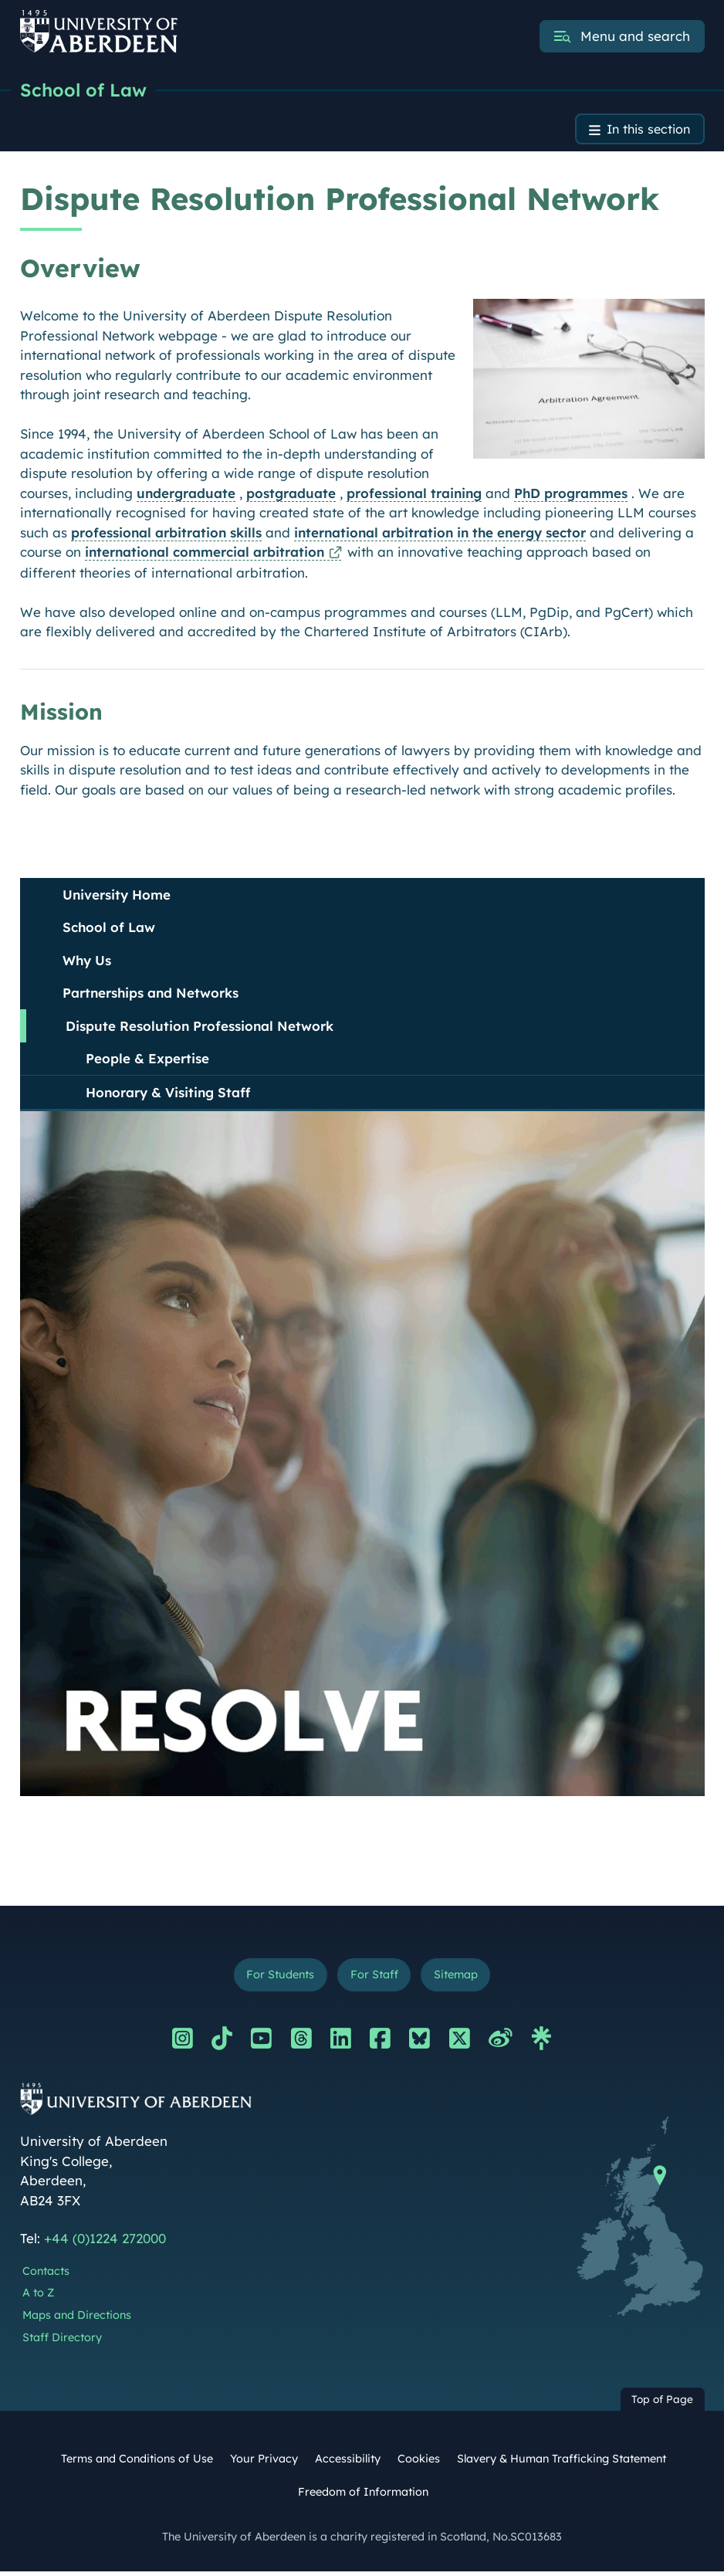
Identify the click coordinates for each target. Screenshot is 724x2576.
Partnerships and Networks (151, 995)
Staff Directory (62, 2341)
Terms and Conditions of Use (137, 2462)
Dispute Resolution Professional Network (199, 1028)
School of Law (84, 90)
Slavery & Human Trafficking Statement (561, 2462)
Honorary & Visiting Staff (168, 1094)
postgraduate (291, 495)
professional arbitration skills (166, 535)
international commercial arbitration (204, 554)
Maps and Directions (76, 2319)
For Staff (374, 1978)
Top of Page (662, 2403)
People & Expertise (147, 1060)
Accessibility (348, 2462)
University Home (117, 897)
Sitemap (460, 1978)
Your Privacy (264, 2462)
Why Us (87, 962)
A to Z (38, 2296)
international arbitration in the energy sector (440, 535)
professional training (414, 495)
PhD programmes (571, 495)
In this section (645, 131)
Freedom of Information (363, 2496)
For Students (276, 1978)
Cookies (419, 2462)
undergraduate (186, 495)
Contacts (45, 2275)
